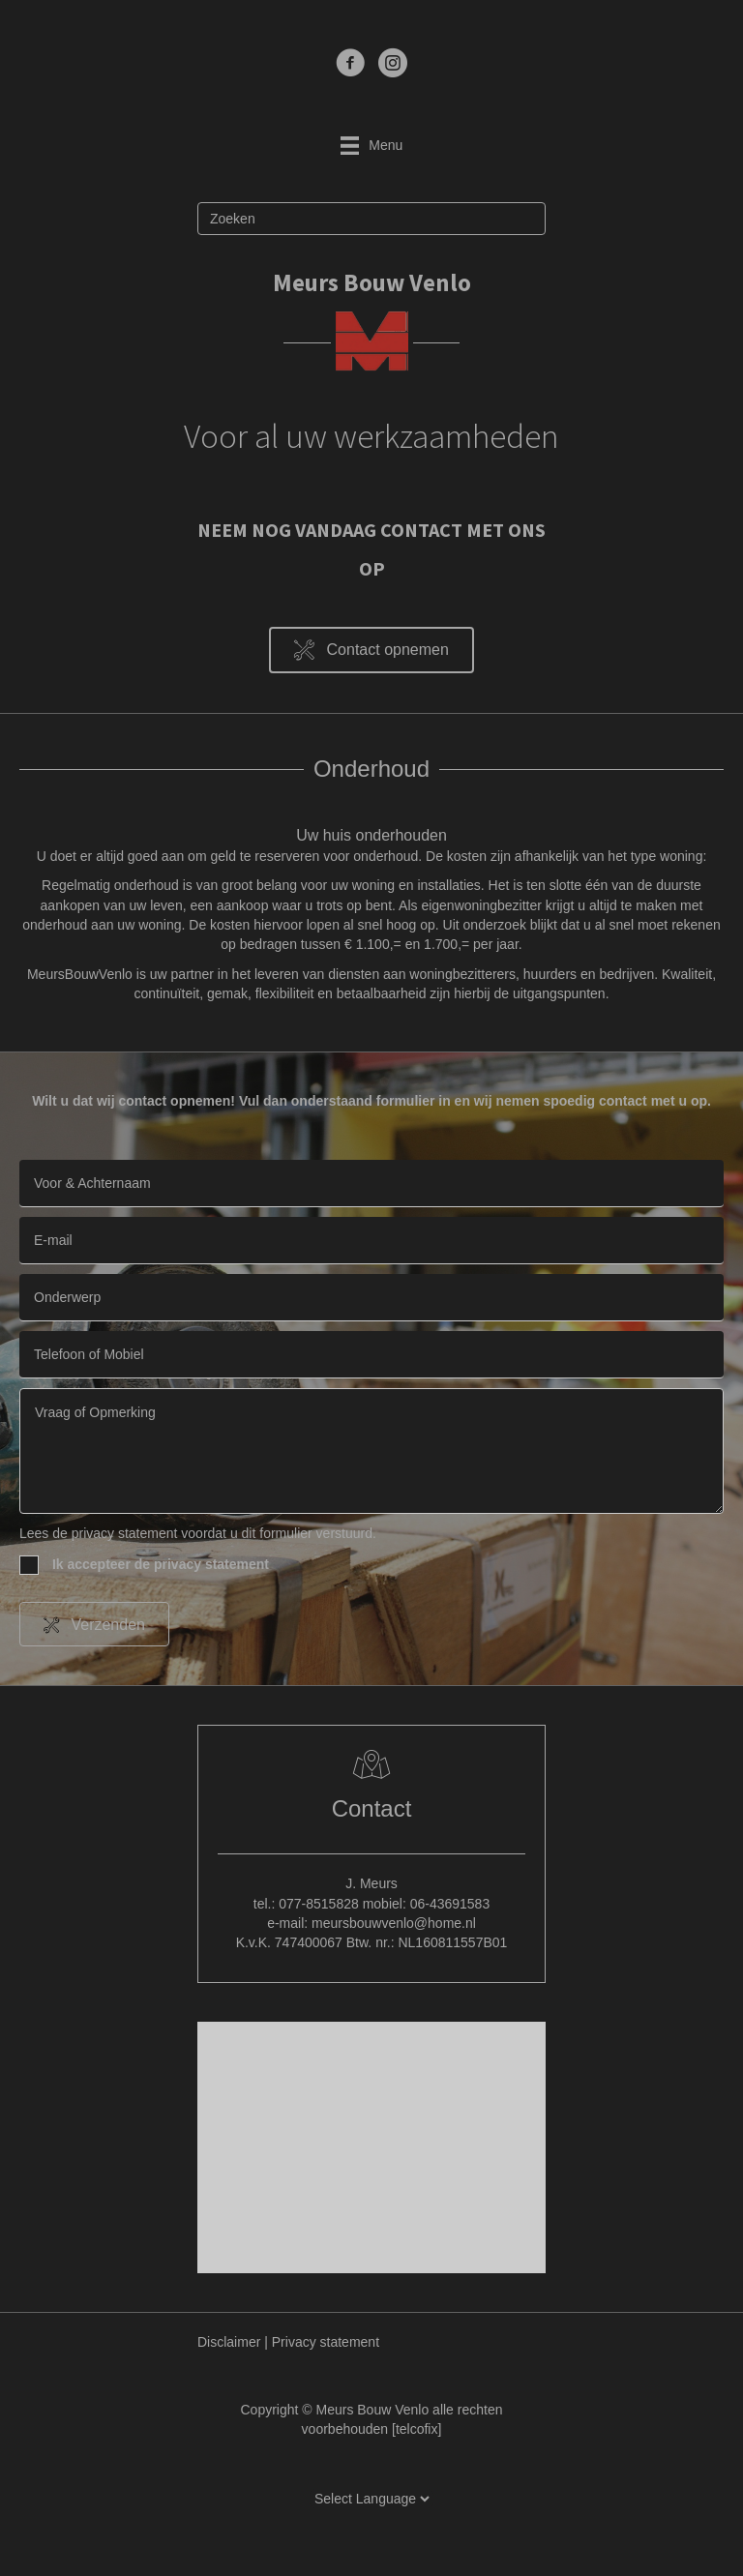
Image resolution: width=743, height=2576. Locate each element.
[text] (371, 1183)
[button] (371, 650)
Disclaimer (228, 2342)
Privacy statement (325, 2342)
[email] (371, 1240)
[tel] (371, 1354)
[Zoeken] (371, 218)
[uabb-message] (371, 1451)
